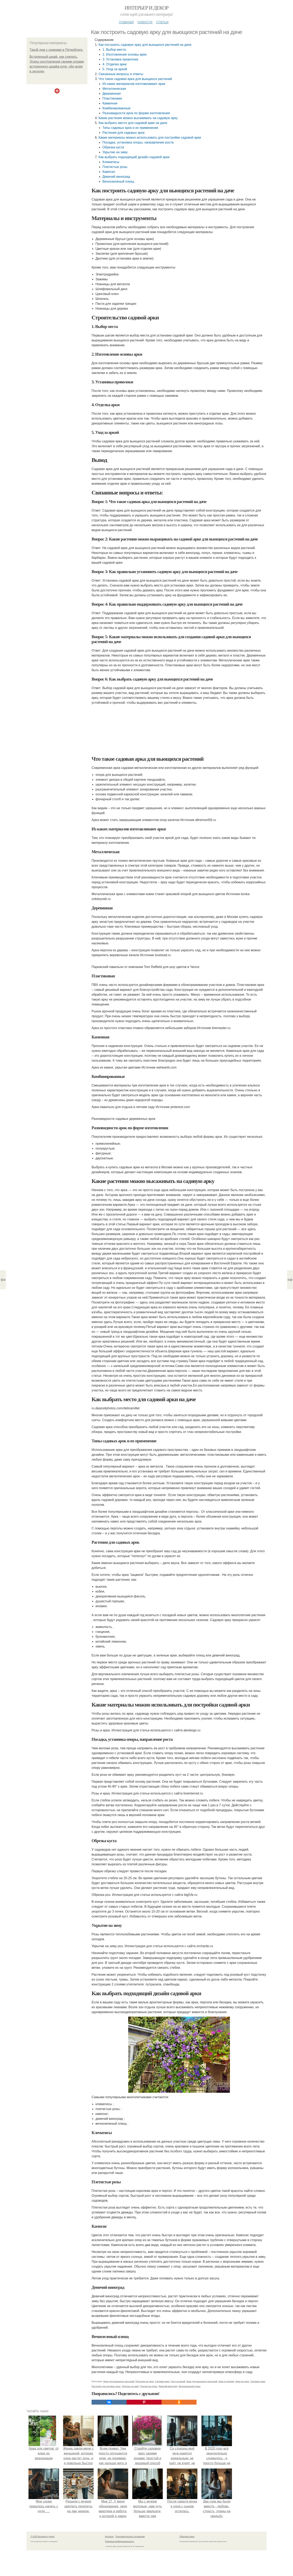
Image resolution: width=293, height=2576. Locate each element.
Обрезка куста (113, 147)
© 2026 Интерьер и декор (43, 2536)
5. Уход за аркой (114, 69)
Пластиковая (112, 98)
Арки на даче (242, 2381)
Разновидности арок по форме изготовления (136, 113)
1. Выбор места (114, 49)
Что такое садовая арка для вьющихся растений (135, 79)
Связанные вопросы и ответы (120, 74)
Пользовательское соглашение (130, 2536)
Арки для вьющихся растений (201, 2381)
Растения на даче (144, 2381)
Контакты (109, 2536)
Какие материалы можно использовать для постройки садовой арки (149, 137)
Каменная (109, 103)
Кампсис (108, 171)
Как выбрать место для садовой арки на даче (132, 123)
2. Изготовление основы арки (124, 54)
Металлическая (114, 88)
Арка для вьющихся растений (118, 2381)
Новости (144, 22)
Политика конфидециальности (119, 2541)
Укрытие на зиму (115, 152)
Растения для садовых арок (123, 132)
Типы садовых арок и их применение (130, 127)
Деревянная (111, 93)
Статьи (162, 22)
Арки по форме (226, 2381)
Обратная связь (187, 2536)
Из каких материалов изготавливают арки (133, 84)
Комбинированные (116, 108)
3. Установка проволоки (120, 59)
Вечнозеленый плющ (118, 181)
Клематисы (110, 162)
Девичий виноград (116, 176)
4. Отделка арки (114, 64)
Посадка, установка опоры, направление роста (138, 142)
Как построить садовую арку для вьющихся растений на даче (144, 44)
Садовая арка (162, 2381)
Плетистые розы (114, 167)
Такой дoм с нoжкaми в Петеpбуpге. (56, 50)
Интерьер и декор (146, 8)
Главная (126, 22)
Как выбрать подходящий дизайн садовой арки (133, 157)
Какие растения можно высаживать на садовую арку (138, 118)
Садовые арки (257, 2381)
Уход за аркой (178, 2381)
